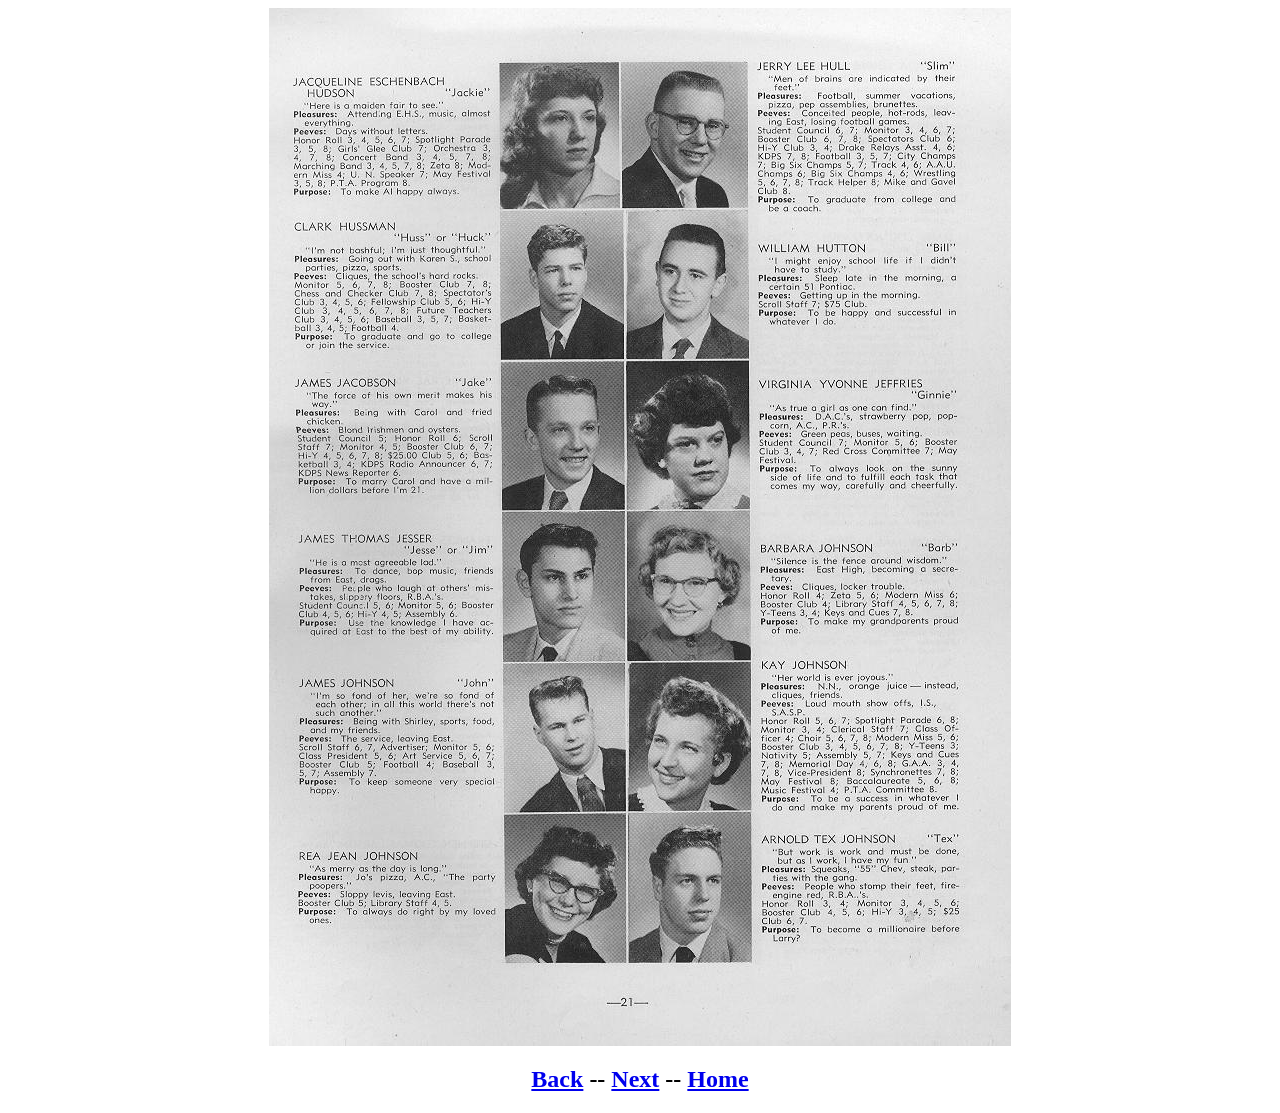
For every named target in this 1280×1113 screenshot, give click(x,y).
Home (717, 1079)
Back (557, 1079)
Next (635, 1079)
